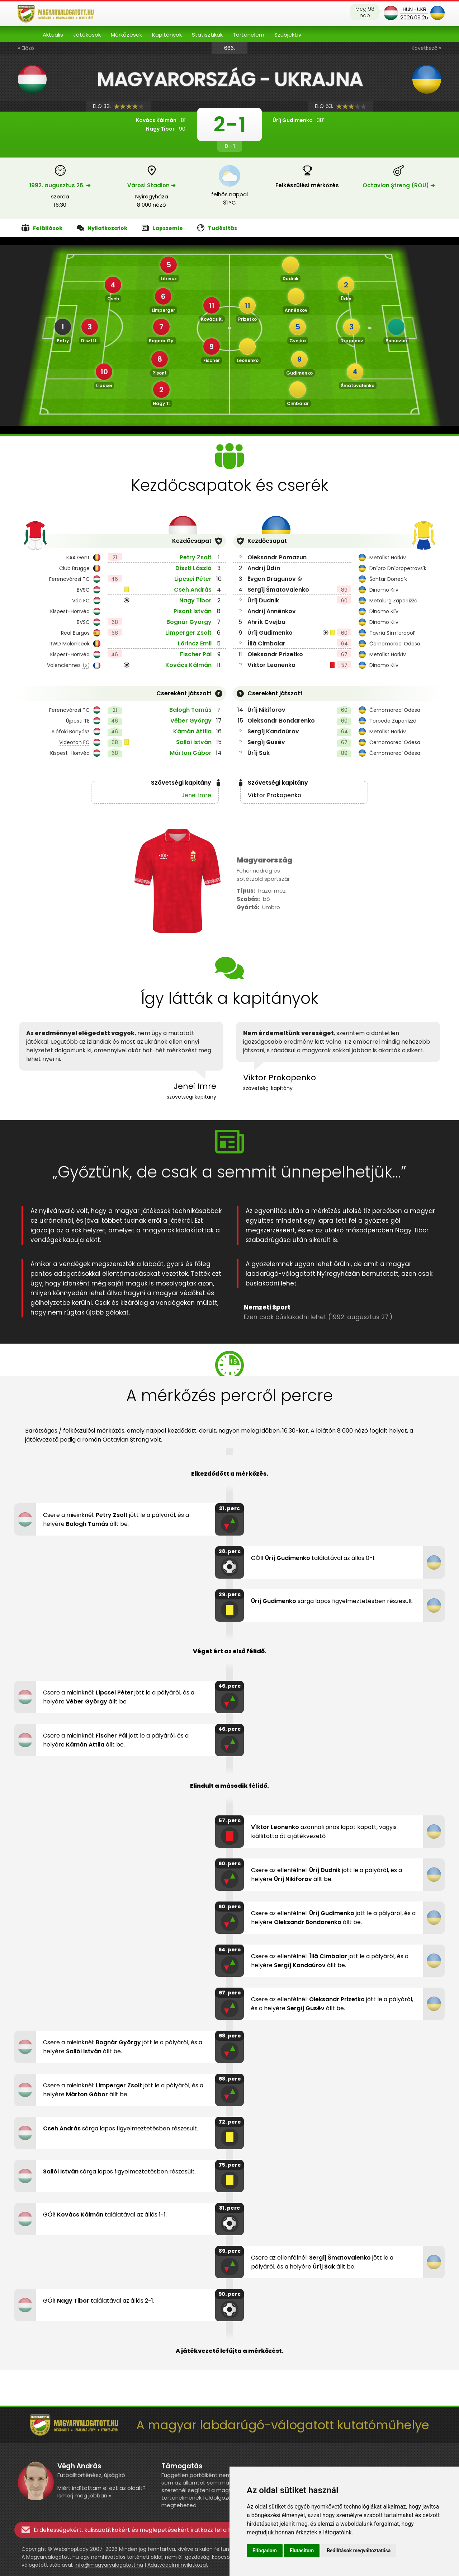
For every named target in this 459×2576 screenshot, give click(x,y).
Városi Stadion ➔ (151, 185)
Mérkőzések (126, 34)
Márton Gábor (191, 753)
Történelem (248, 34)
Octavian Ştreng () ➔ (399, 185)
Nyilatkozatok (102, 228)
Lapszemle (162, 228)
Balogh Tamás (190, 710)
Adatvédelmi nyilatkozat (177, 2564)
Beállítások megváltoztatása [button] (359, 2550)
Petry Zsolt (196, 557)
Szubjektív (287, 34)
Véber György (191, 720)
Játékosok (87, 34)
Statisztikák (207, 34)
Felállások (42, 228)
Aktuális (53, 34)
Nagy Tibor (195, 600)
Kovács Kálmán (188, 665)
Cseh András (193, 590)
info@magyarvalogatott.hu (109, 2564)
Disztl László (193, 568)
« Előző (26, 48)
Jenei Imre (196, 795)
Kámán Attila (192, 731)
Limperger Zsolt (188, 633)
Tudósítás (217, 228)
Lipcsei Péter (193, 579)
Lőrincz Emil (195, 643)
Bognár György (189, 622)
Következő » (426, 48)
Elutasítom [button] (302, 2550)
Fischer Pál (196, 654)
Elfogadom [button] (264, 2550)
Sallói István (194, 742)
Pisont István (193, 611)
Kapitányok (167, 34)
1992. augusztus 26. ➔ (60, 185)
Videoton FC (74, 742)
